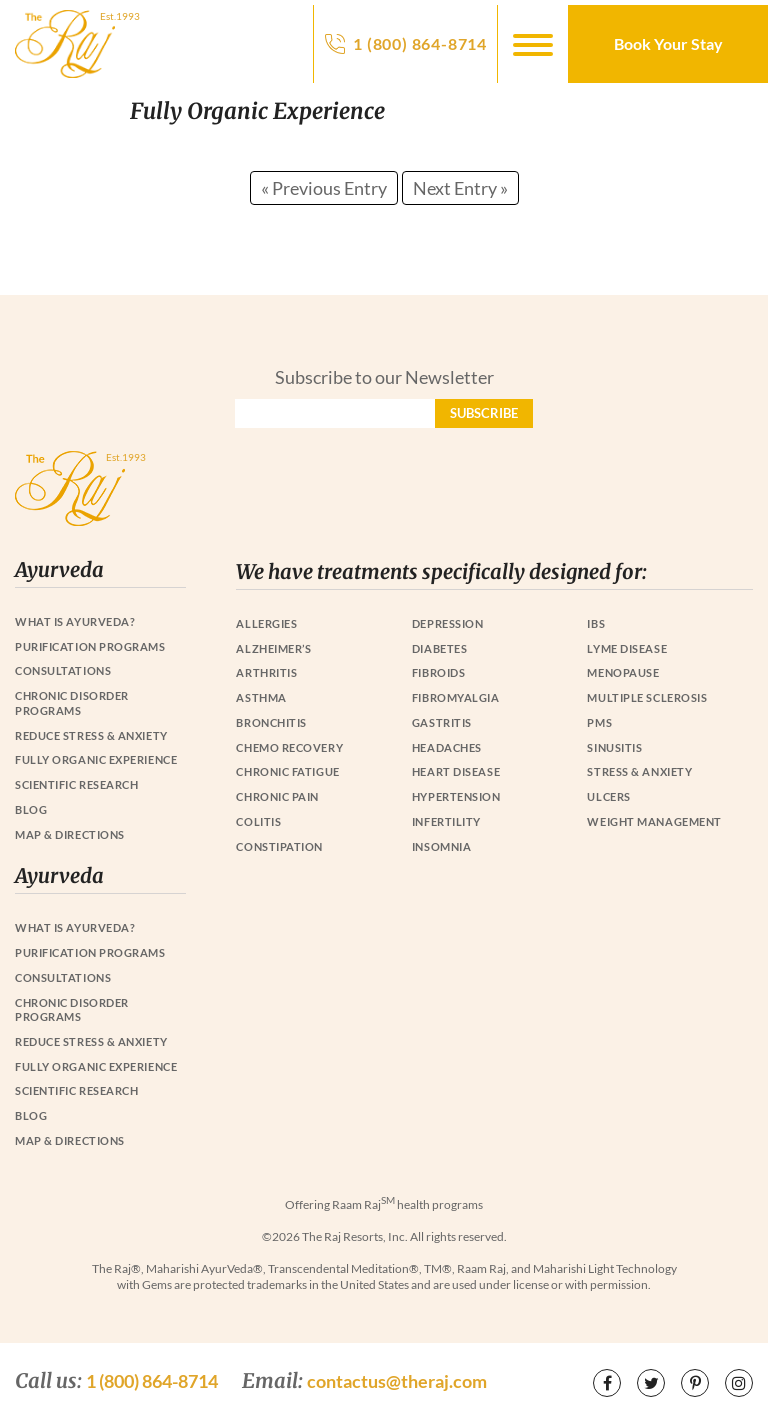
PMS (599, 722)
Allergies (266, 623)
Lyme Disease (627, 648)
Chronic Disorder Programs (72, 703)
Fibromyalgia (456, 697)
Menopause (623, 672)
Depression (448, 623)
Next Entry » (460, 188)
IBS (596, 623)
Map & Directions (70, 834)
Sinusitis (614, 747)
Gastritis (442, 722)
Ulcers (608, 796)
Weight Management (654, 821)
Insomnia (441, 846)
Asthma (261, 697)
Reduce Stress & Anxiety (91, 735)
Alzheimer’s (273, 648)
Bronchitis (271, 722)
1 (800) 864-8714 (420, 43)
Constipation (279, 846)
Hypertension (456, 796)
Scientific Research (76, 784)
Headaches (447, 747)
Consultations (63, 670)
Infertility (446, 821)
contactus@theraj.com (397, 1381)
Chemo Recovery (289, 747)
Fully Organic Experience (96, 759)
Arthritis (266, 672)
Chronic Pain (277, 796)
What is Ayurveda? (75, 621)
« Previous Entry (324, 188)
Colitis (258, 821)
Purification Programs (90, 646)
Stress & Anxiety (639, 771)
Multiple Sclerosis (647, 697)
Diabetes (439, 648)
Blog (31, 809)
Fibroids (438, 672)
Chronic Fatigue (287, 771)
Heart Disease (456, 771)
